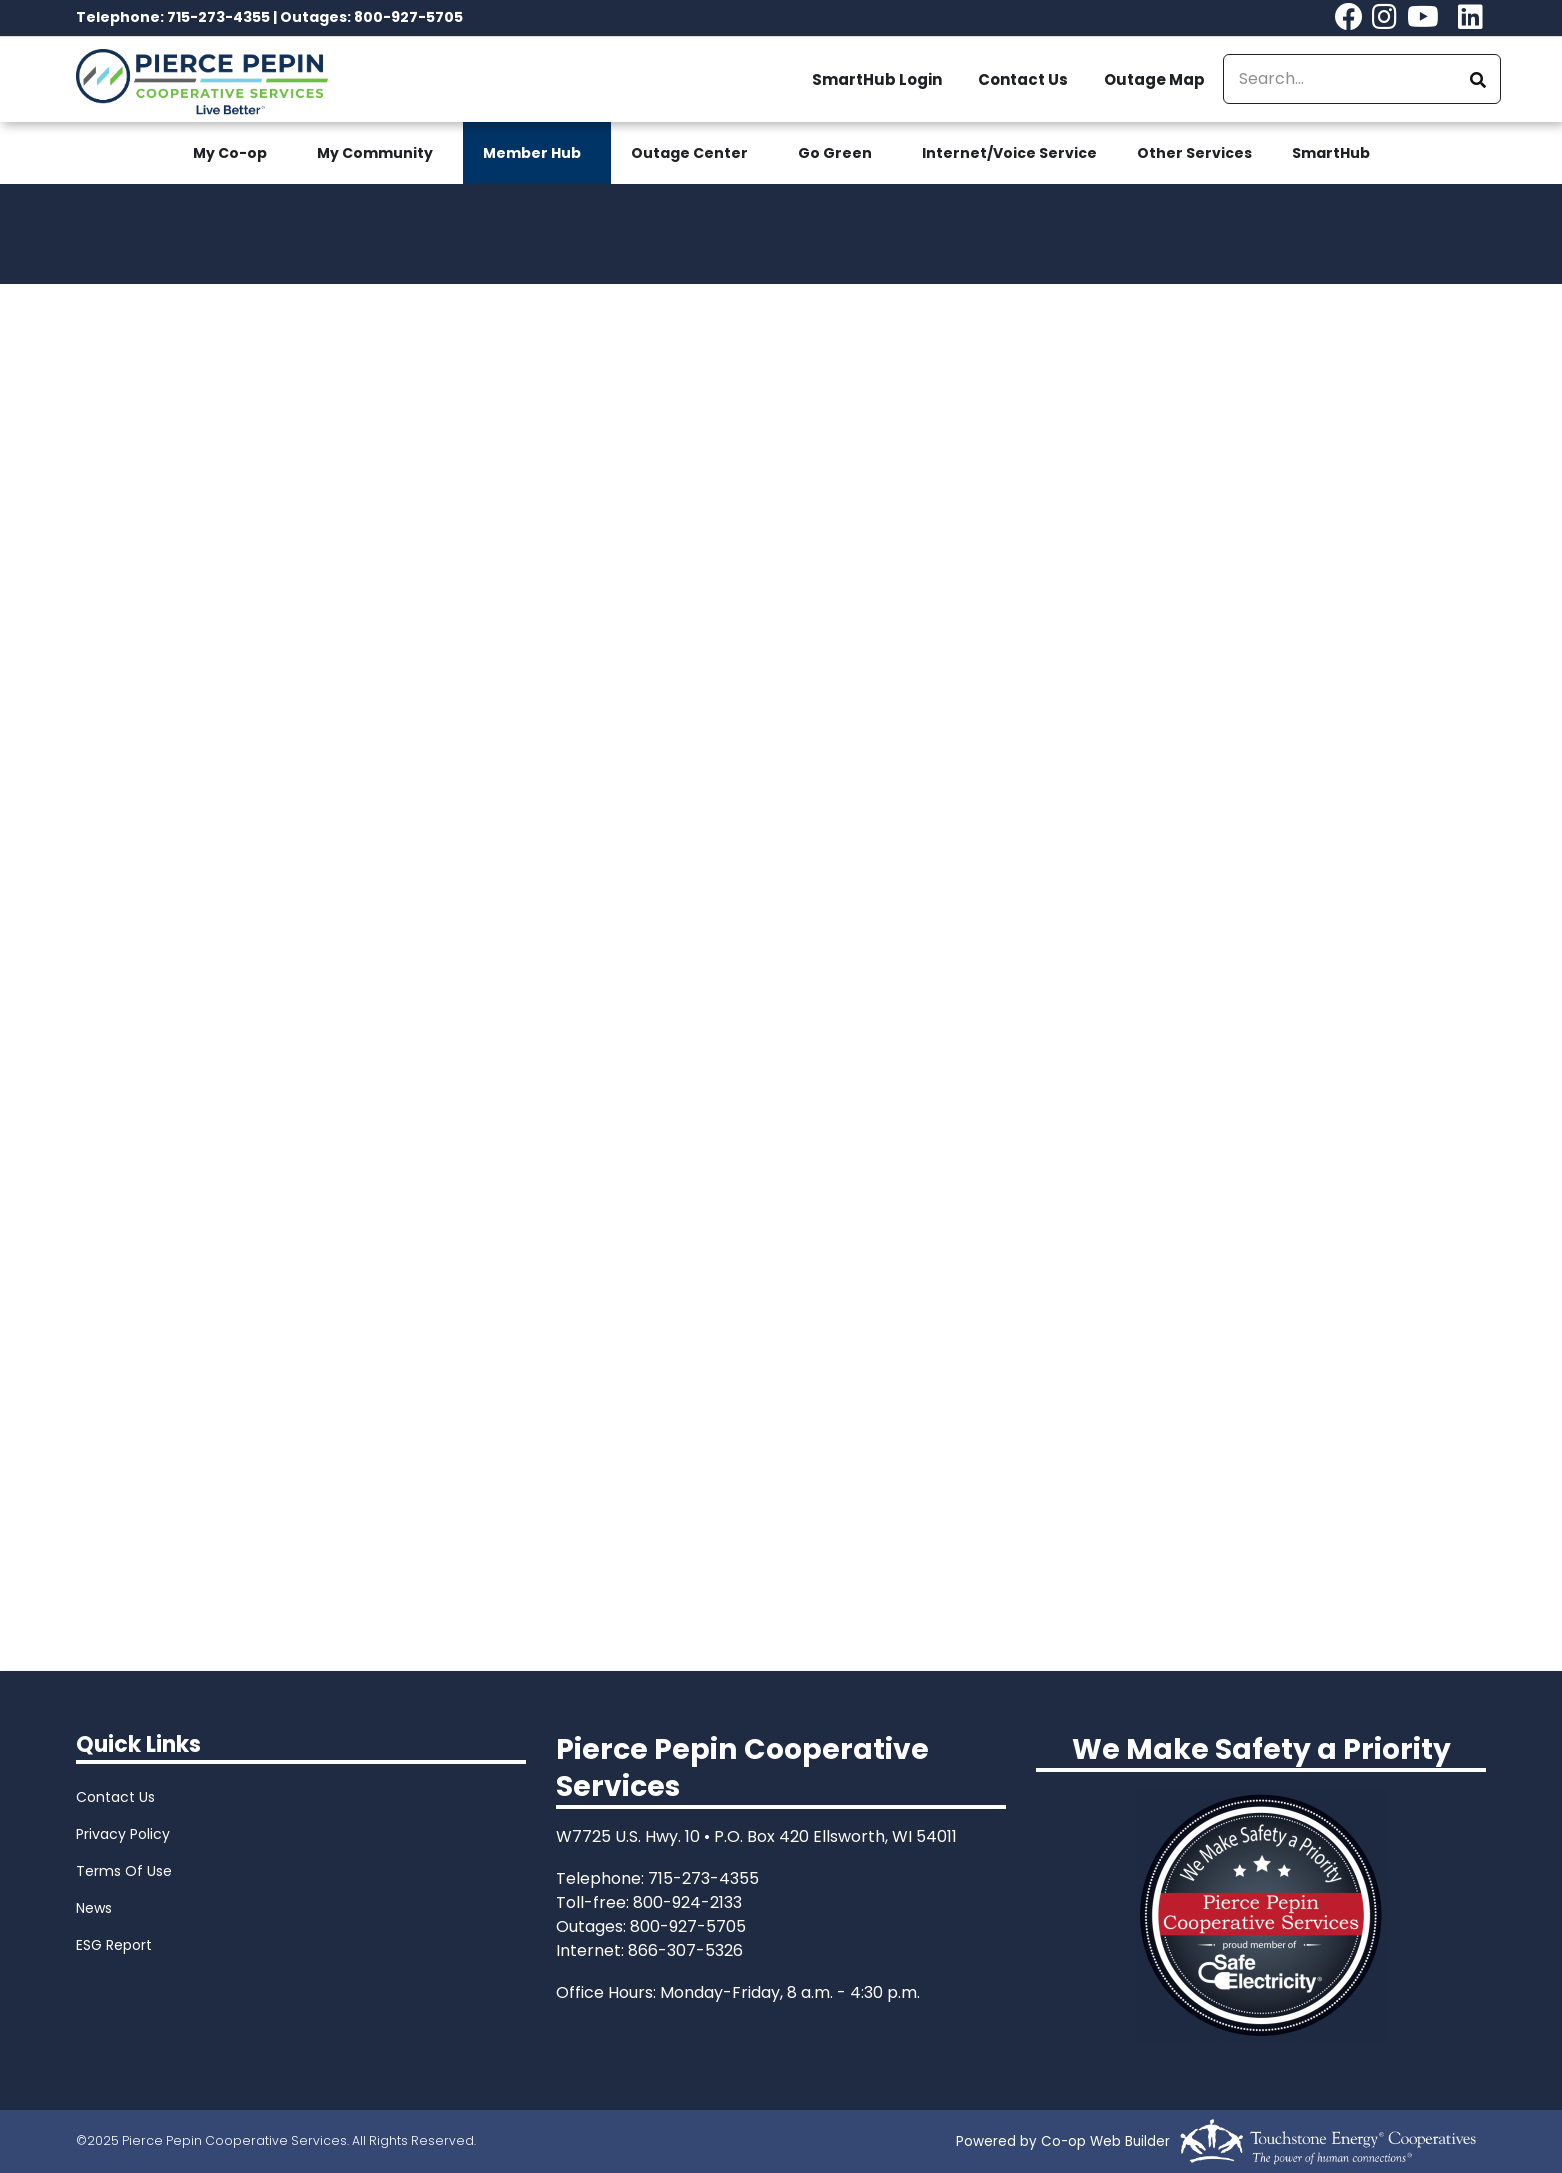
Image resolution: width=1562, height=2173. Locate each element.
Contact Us (1023, 79)
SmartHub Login (877, 79)
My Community (375, 153)
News (94, 1908)
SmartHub (1331, 153)
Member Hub (532, 153)
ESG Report (114, 1945)
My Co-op (230, 153)
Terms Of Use (124, 1871)
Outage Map (1154, 79)
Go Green (835, 153)
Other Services (1194, 153)
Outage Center (689, 153)
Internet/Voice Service (1009, 153)
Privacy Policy (123, 1834)
